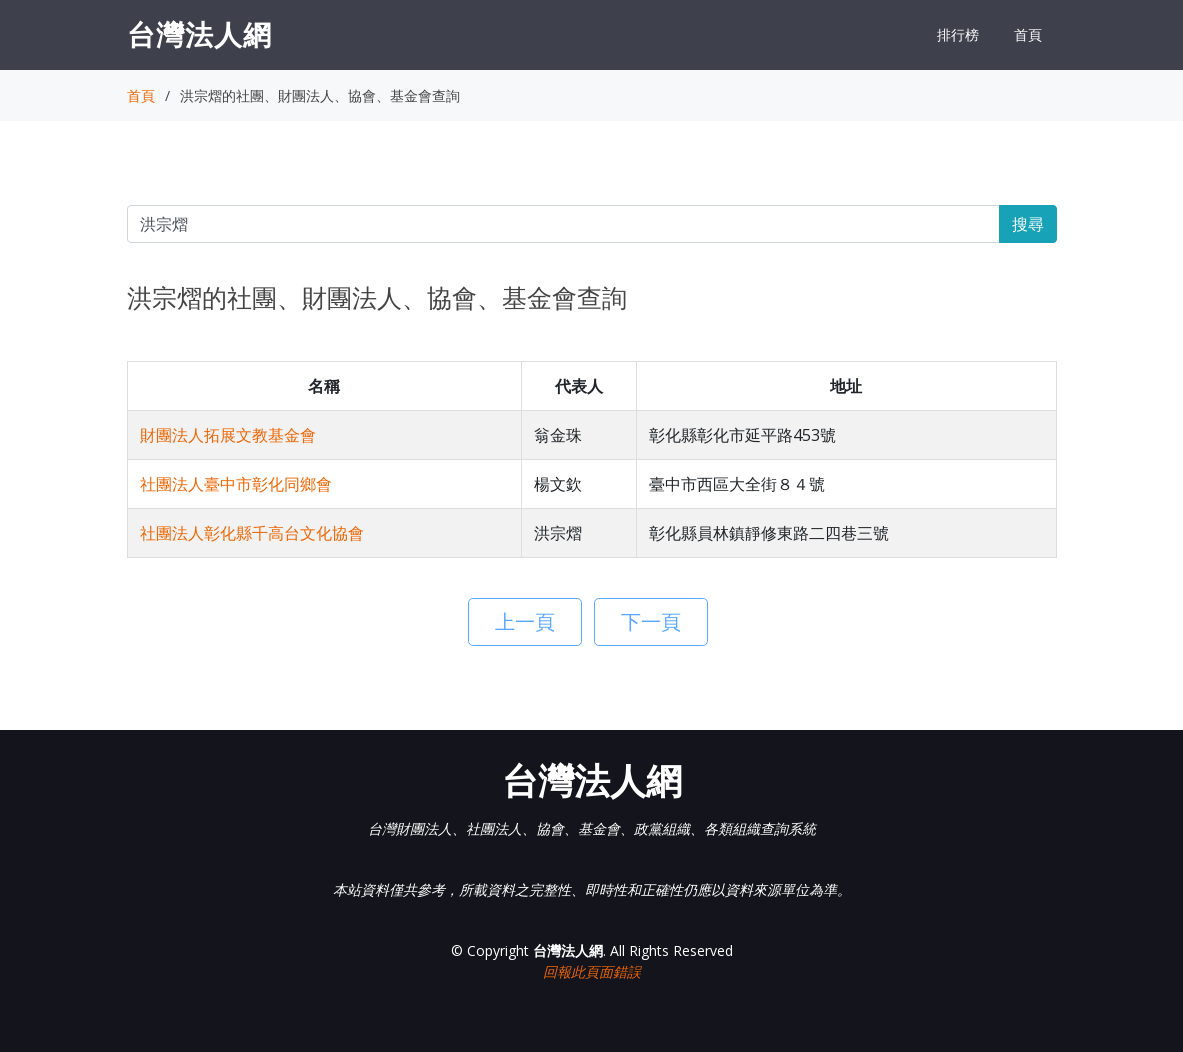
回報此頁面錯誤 (592, 971)
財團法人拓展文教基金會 (228, 435)
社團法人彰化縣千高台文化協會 (252, 533)
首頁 (1028, 34)
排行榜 (958, 34)
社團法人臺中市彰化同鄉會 (236, 484)
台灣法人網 (199, 34)
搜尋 (1028, 224)
